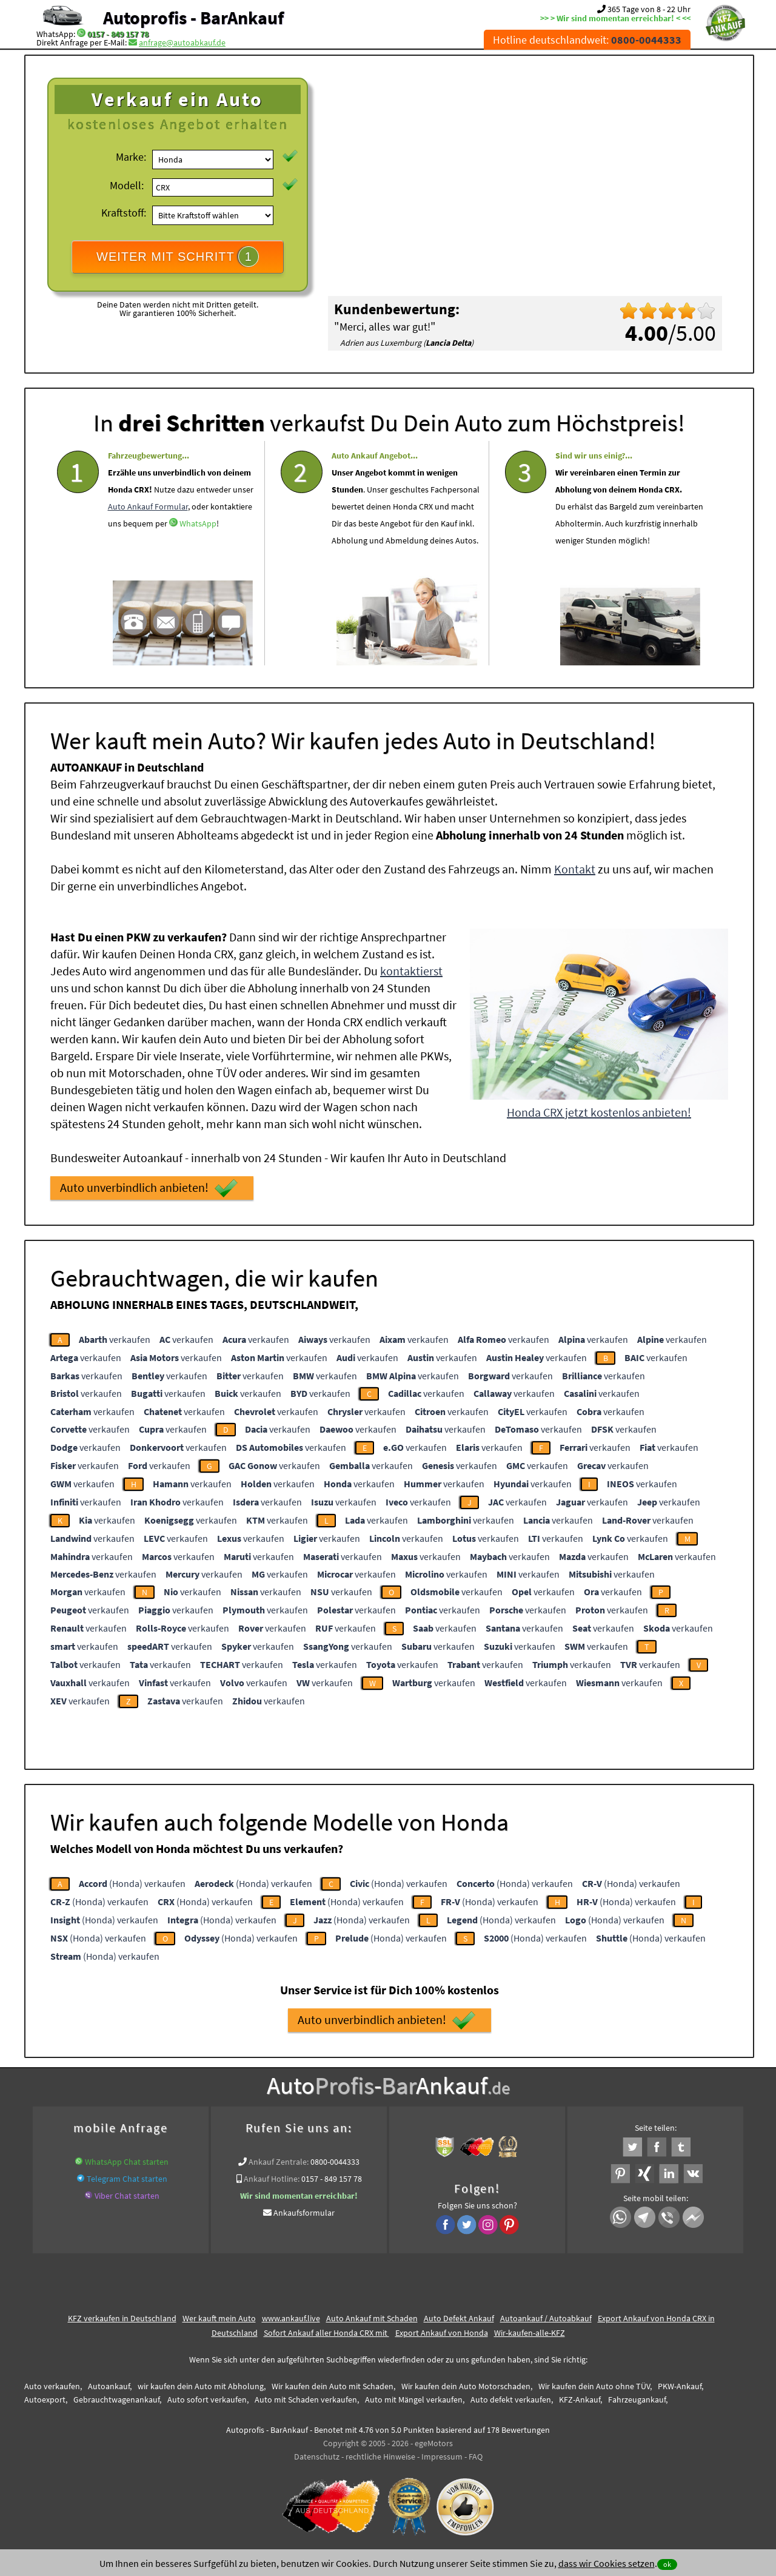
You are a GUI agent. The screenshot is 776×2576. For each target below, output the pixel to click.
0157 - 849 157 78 (118, 34)
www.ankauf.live (291, 2318)
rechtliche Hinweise (380, 2456)
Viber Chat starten (127, 2195)
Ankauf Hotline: (271, 2178)
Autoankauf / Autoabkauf (546, 2318)
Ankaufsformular (304, 2212)
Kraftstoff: (123, 213)
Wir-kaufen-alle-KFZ (529, 2332)
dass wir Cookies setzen (606, 2563)
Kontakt (574, 868)
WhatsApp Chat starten (127, 2161)
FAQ (476, 2456)
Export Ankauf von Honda (441, 2332)
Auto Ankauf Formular (148, 541)
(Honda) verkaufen (132, 1883)
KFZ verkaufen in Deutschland (122, 2318)
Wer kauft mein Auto (219, 2318)
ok (667, 2564)
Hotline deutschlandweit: (587, 40)
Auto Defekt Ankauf (459, 2318)
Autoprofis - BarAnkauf (193, 17)
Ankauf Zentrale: (279, 2161)
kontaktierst (411, 970)
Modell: (127, 185)
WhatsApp (197, 558)
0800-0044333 (335, 2161)
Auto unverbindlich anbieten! (149, 1188)
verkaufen (114, 1339)
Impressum (442, 2456)
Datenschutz (317, 2456)
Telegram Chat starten (127, 2178)
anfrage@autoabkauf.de (182, 42)
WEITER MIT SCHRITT (177, 256)
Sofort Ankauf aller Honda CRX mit (326, 2332)
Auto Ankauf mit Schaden (372, 2318)
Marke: (131, 157)
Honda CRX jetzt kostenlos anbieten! (599, 1112)
